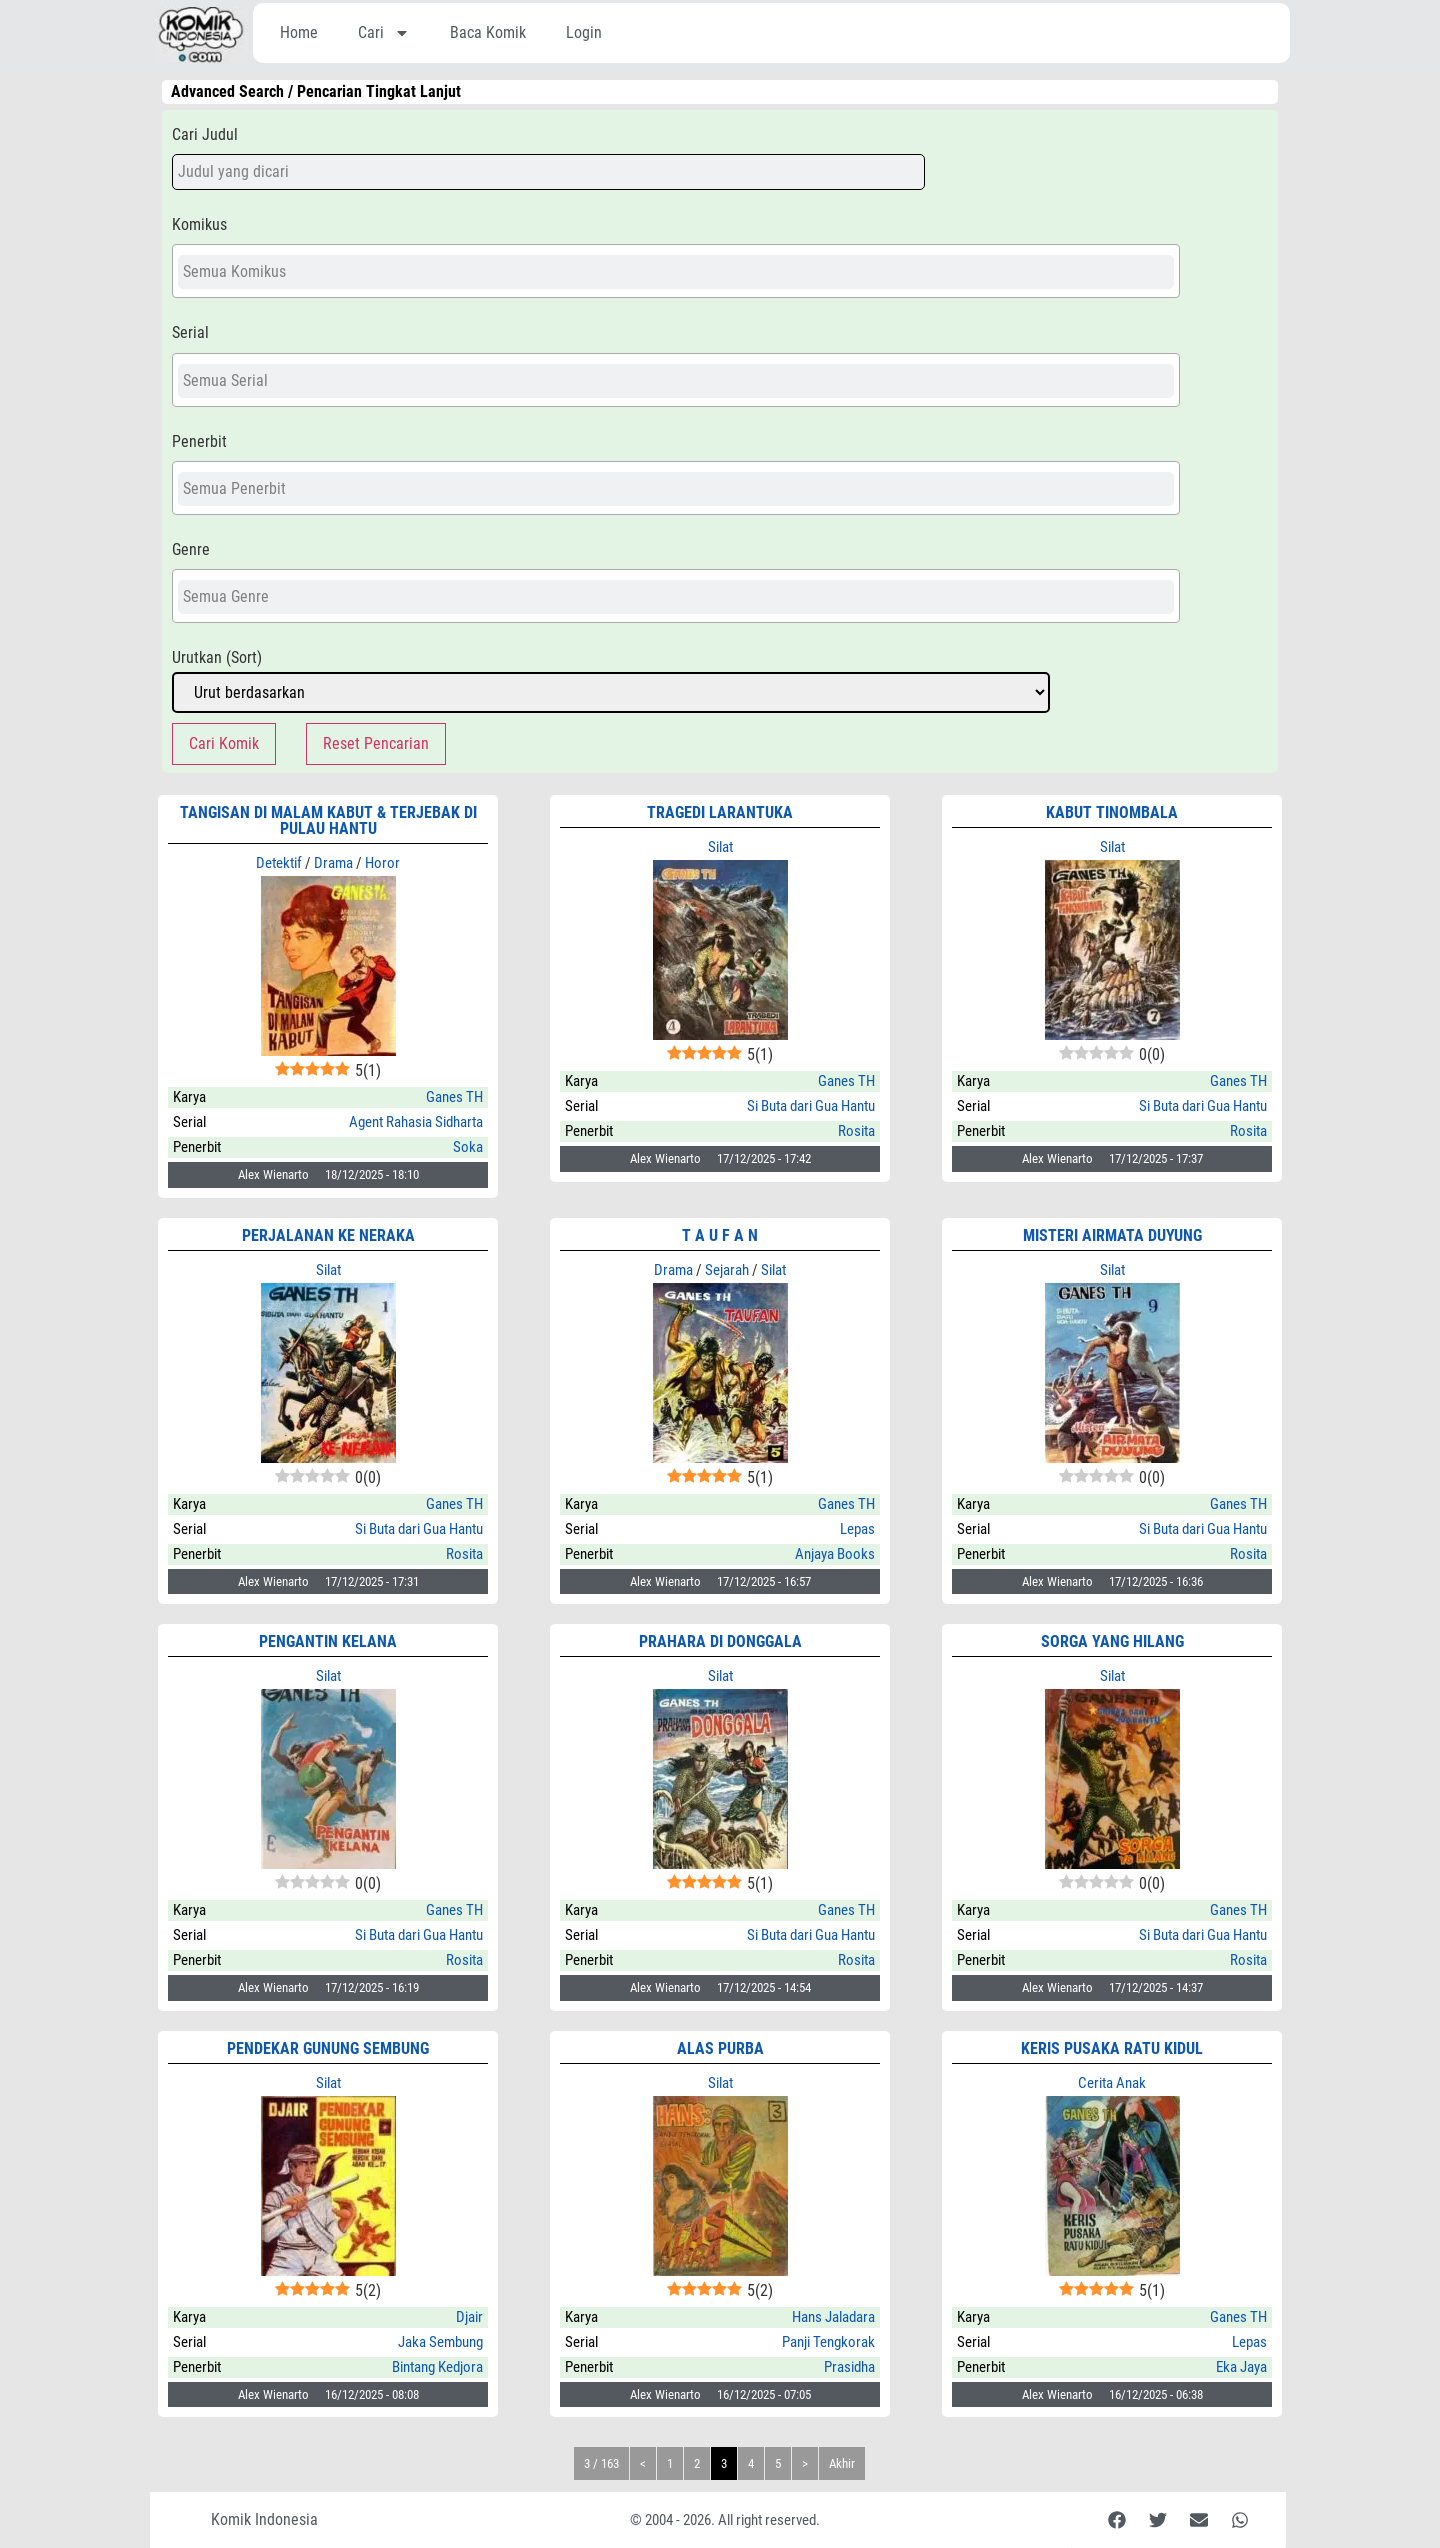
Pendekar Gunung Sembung (328, 2048)
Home (299, 32)
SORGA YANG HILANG (1112, 1641)
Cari (384, 33)
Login (584, 32)
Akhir (842, 2463)
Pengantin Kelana (328, 1641)
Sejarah (727, 1270)
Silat (720, 847)
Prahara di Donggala (720, 1641)
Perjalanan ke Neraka (328, 1235)
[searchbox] (676, 272)
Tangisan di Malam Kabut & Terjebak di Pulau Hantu (328, 820)
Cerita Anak (1112, 2083)
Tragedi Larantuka (720, 812)
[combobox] (676, 271)
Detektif (279, 863)
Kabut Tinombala (1112, 812)
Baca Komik (488, 32)
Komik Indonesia (264, 2519)
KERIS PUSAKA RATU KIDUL (1112, 2048)
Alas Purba (720, 2048)
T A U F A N (720, 1235)
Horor (382, 863)
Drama (333, 863)
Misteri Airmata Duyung (1112, 1235)
